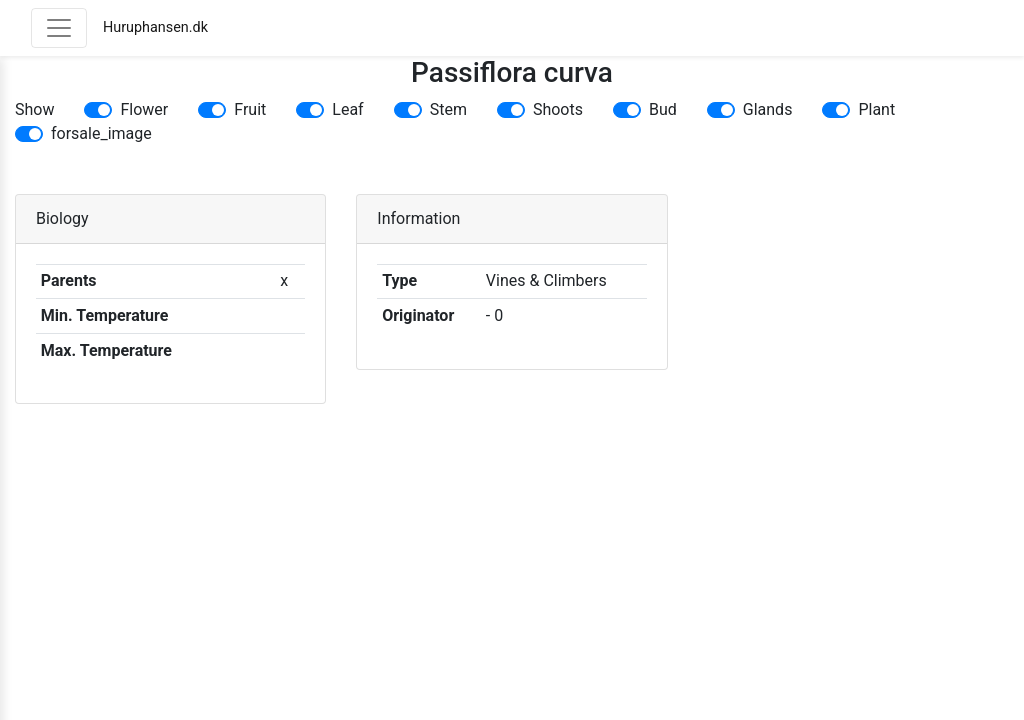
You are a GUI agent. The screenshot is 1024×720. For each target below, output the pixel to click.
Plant (876, 109)
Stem (448, 109)
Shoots (558, 109)
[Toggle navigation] (59, 28)
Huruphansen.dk (155, 27)
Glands (768, 109)
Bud (663, 109)
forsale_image (101, 133)
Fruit (250, 109)
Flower (144, 109)
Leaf (347, 109)
